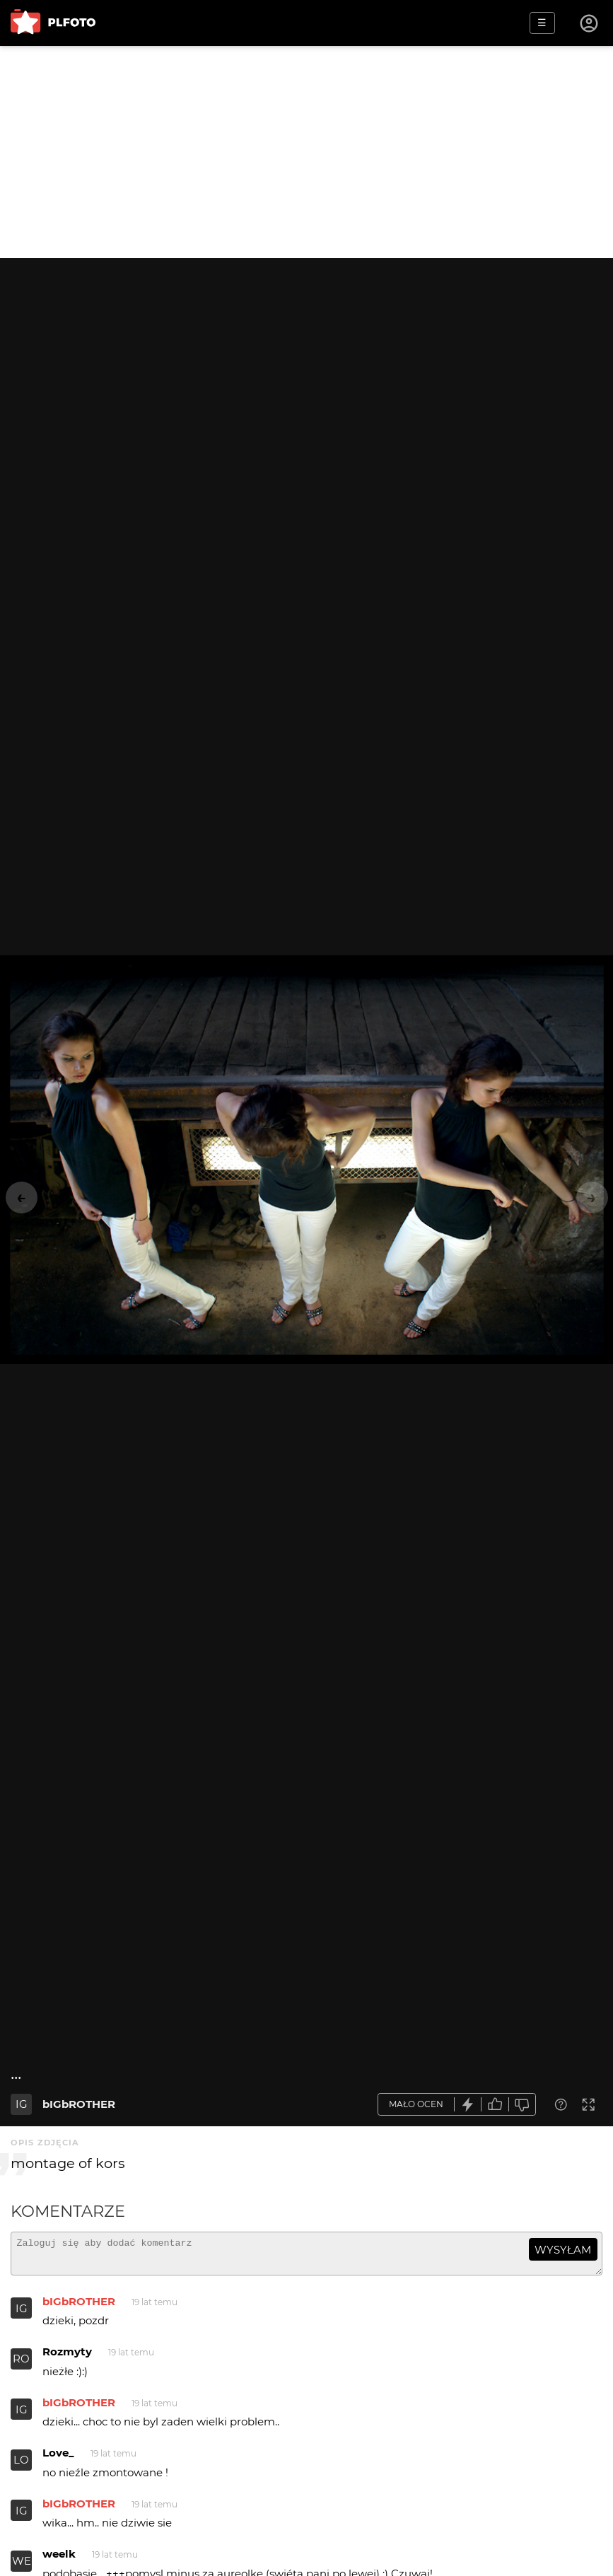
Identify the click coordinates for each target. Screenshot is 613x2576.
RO (21, 2365)
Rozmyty (67, 2358)
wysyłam (563, 2249)
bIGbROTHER (78, 2104)
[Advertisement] (306, 152)
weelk (59, 2560)
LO (21, 2466)
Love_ (58, 2459)
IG (22, 2104)
